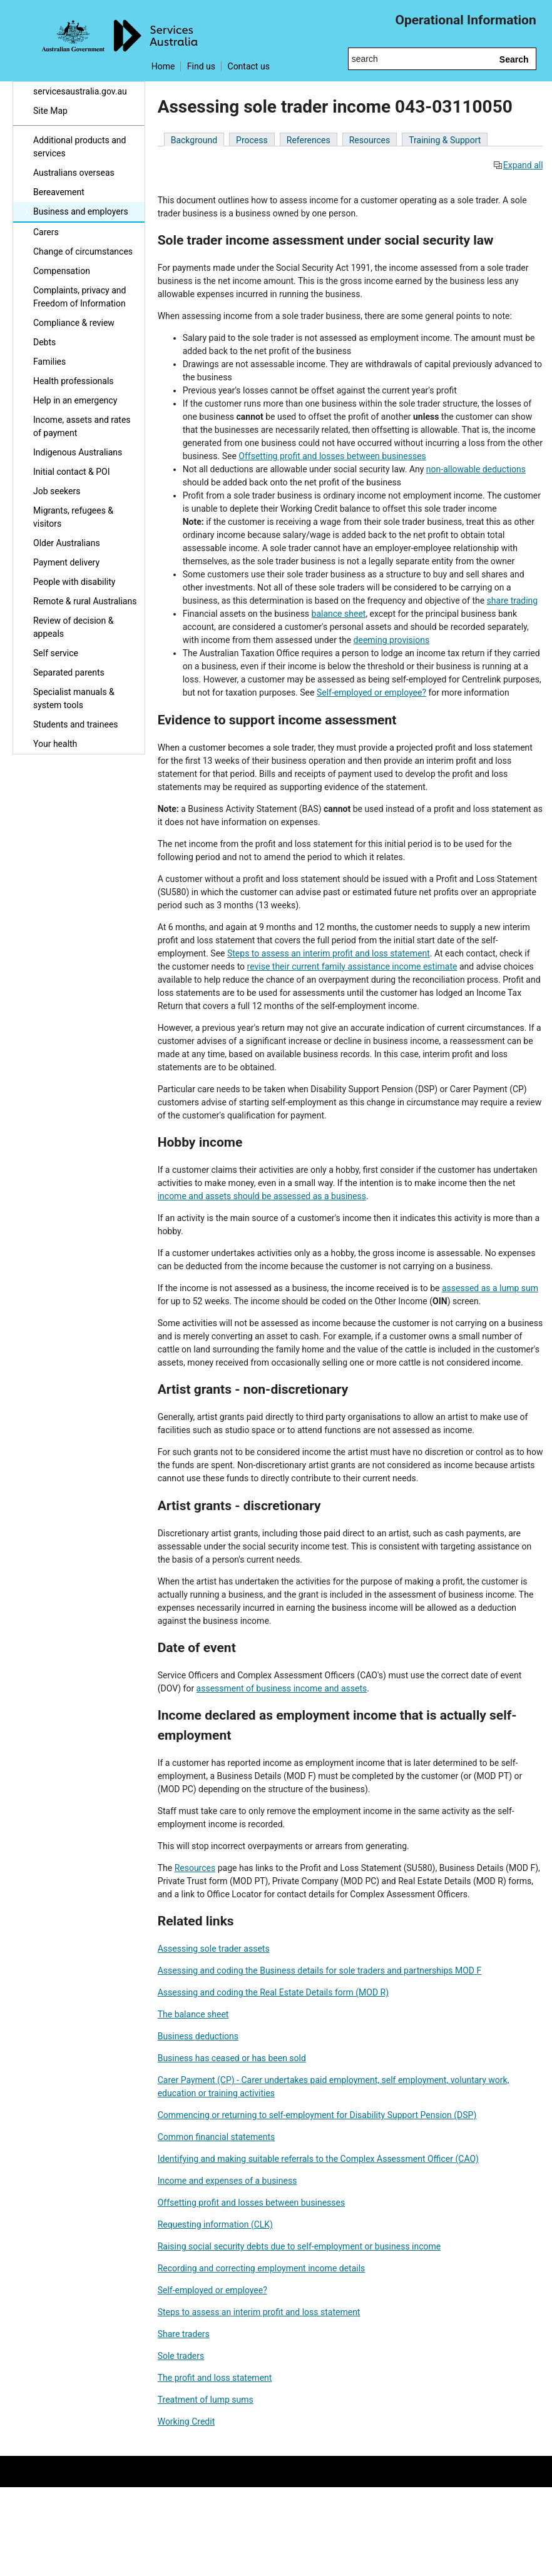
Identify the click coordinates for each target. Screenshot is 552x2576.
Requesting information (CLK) (215, 2224)
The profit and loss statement (215, 2378)
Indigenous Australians (77, 452)
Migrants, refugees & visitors (73, 517)
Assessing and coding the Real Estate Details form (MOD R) (273, 1992)
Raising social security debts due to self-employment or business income (299, 2246)
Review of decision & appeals (73, 627)
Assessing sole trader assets (214, 1949)
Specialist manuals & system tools (74, 698)
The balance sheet (193, 2014)
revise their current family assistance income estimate (352, 966)
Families (49, 362)
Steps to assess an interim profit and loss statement (328, 953)
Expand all (518, 165)
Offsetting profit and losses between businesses (332, 456)
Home (163, 66)
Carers (46, 232)
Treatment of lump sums (205, 2400)
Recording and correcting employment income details (261, 2268)
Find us (201, 66)
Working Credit (186, 2421)
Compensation (61, 271)
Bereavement (58, 192)
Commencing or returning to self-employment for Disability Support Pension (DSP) (317, 2115)
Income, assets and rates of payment (82, 426)
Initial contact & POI (71, 472)
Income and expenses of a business (227, 2181)
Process (252, 140)
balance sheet (339, 614)
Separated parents (69, 672)
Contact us (249, 66)
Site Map (50, 111)
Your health (55, 744)
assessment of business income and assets (282, 1688)
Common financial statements (216, 2137)
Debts (44, 342)
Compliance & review (74, 323)
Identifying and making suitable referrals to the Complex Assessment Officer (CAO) (318, 2159)
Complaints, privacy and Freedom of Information (79, 296)
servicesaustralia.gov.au (80, 91)
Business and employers (80, 211)
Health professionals (73, 381)
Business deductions (198, 2036)
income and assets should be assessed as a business (262, 1196)
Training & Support (445, 140)
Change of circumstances (83, 251)
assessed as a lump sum (490, 1288)
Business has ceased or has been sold (232, 2058)
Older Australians (66, 543)
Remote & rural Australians (84, 601)
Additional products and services (79, 146)
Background (194, 140)
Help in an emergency (75, 400)
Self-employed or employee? (371, 692)
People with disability (74, 582)
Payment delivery (66, 562)
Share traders (184, 2334)
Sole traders (181, 2356)
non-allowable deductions (476, 469)
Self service (55, 653)
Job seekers (56, 491)
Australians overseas (74, 173)
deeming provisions (392, 640)
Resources (370, 140)
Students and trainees (75, 724)
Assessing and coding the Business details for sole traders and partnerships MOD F (320, 1970)
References (308, 140)
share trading (512, 601)
